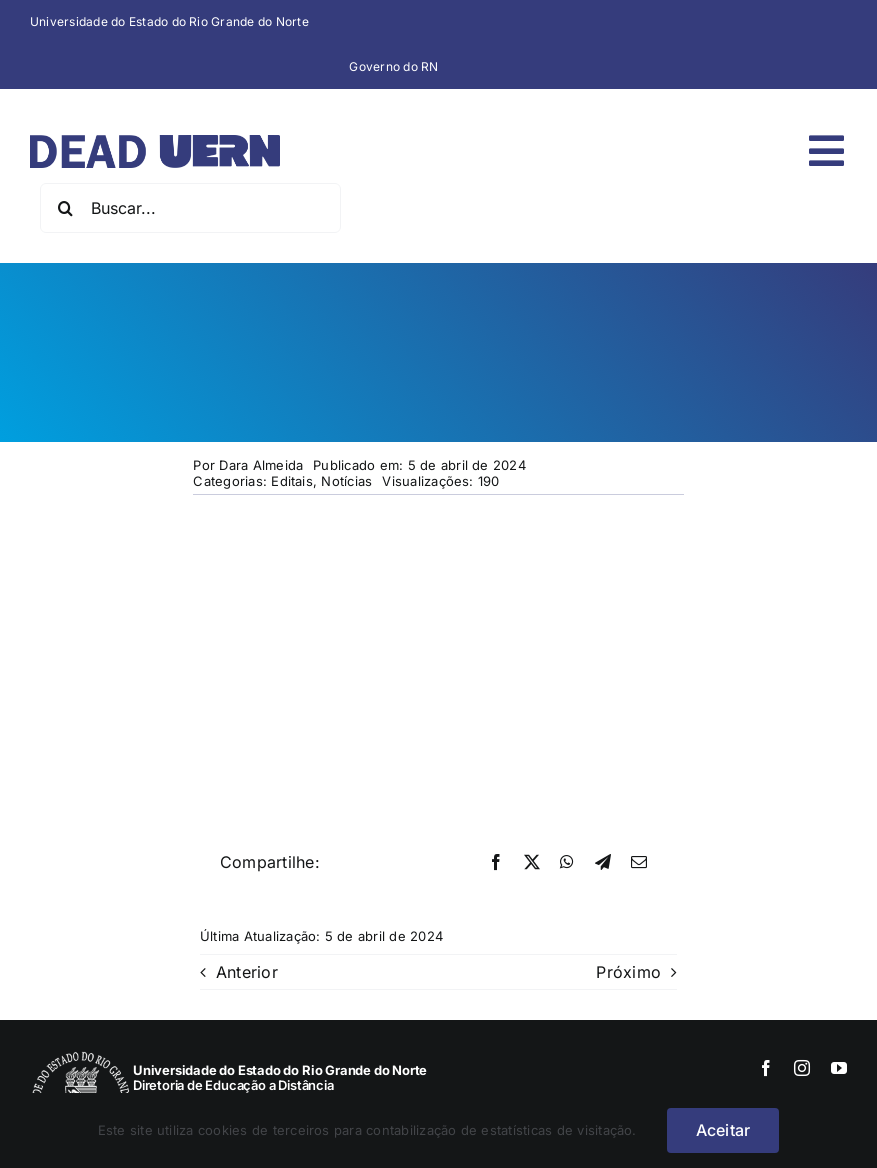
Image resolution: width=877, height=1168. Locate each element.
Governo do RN (393, 66)
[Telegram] (603, 863)
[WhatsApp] (567, 863)
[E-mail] (639, 863)
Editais (292, 481)
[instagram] (802, 1068)
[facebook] (766, 1068)
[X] (532, 863)
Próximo (628, 972)
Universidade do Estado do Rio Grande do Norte (169, 21)
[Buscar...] (190, 208)
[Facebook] (496, 863)
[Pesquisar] (65, 208)
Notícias (346, 481)
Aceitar (723, 1130)
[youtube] (839, 1068)
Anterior (247, 972)
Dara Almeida (261, 465)
